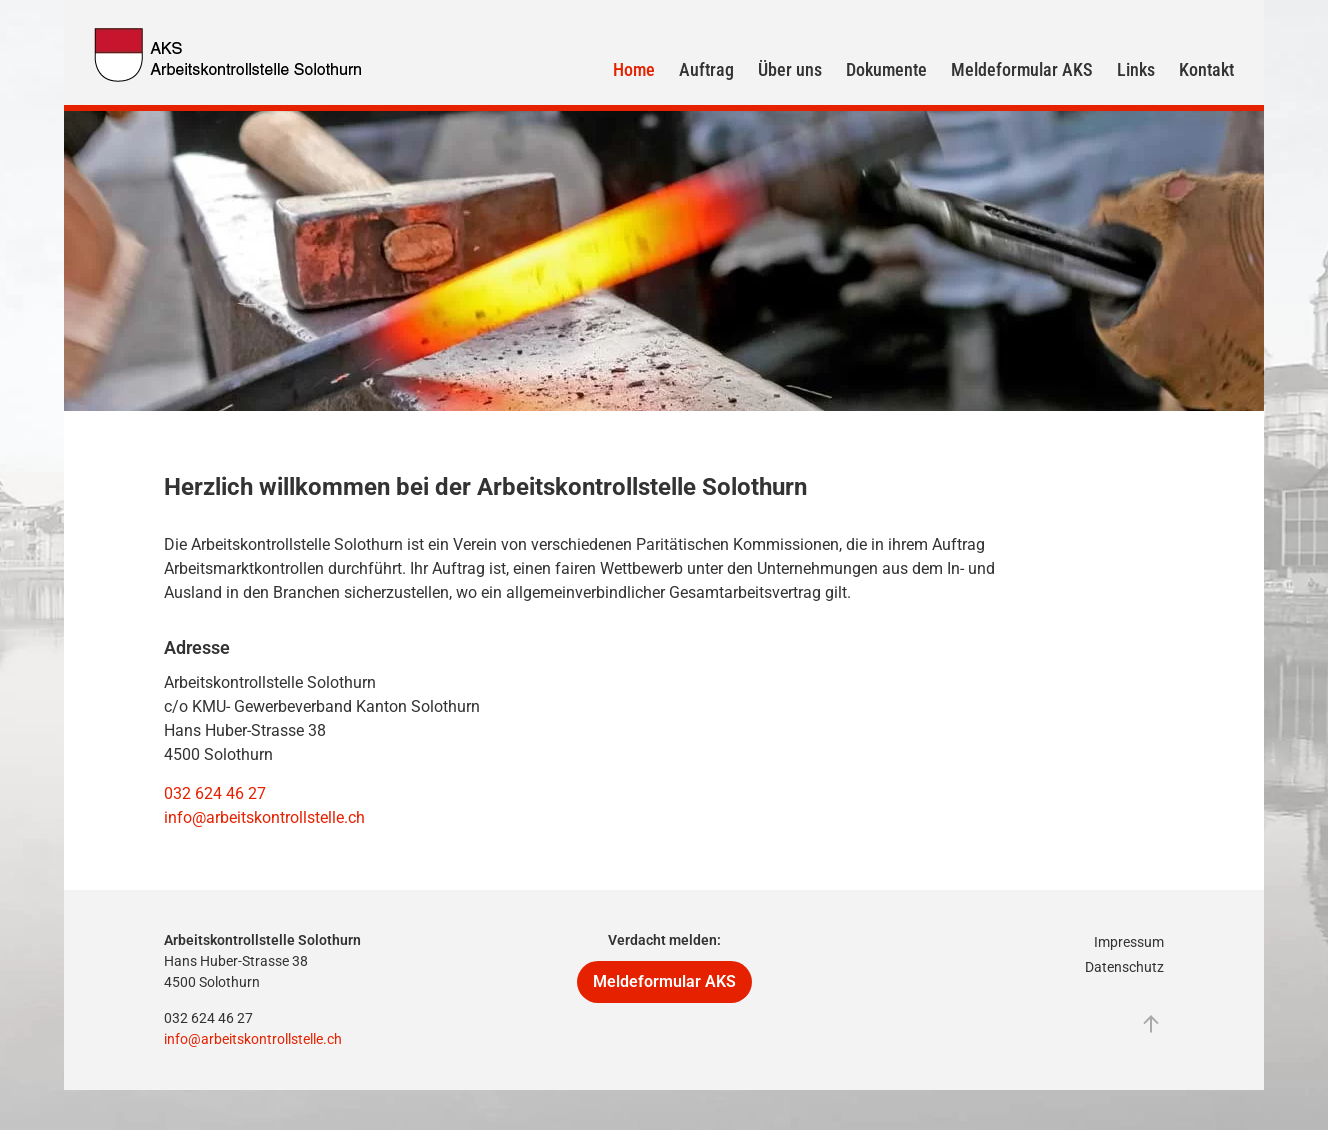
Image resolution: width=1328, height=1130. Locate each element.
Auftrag (706, 69)
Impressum (1129, 942)
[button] (1151, 1024)
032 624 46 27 (215, 793)
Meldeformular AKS (1022, 69)
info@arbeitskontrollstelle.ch (264, 817)
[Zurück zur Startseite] (229, 55)
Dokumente (886, 69)
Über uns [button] (790, 69)
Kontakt (1206, 69)
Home (634, 69)
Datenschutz (1124, 967)
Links (1136, 69)
